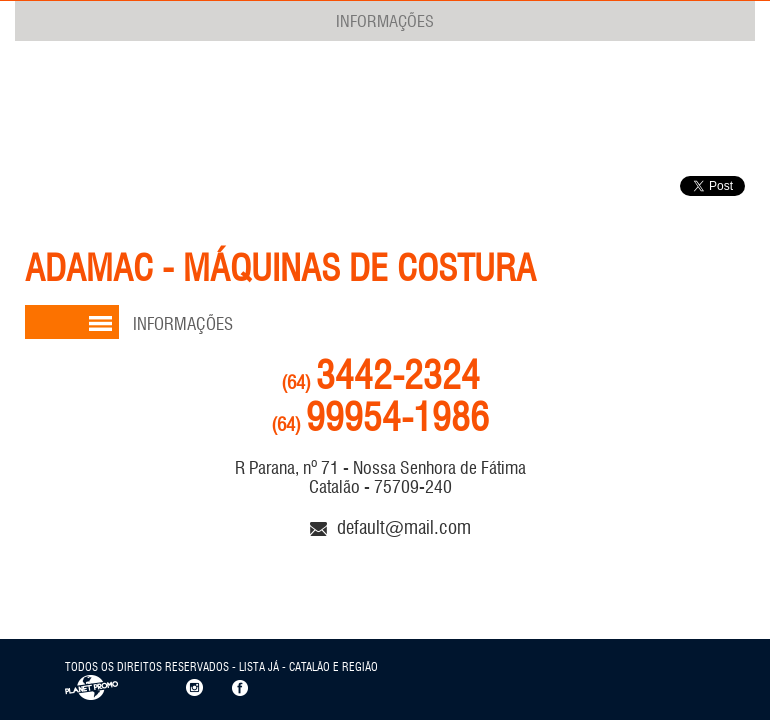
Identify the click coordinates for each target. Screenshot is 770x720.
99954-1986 (380, 417)
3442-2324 (380, 375)
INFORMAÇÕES (385, 21)
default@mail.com (390, 527)
